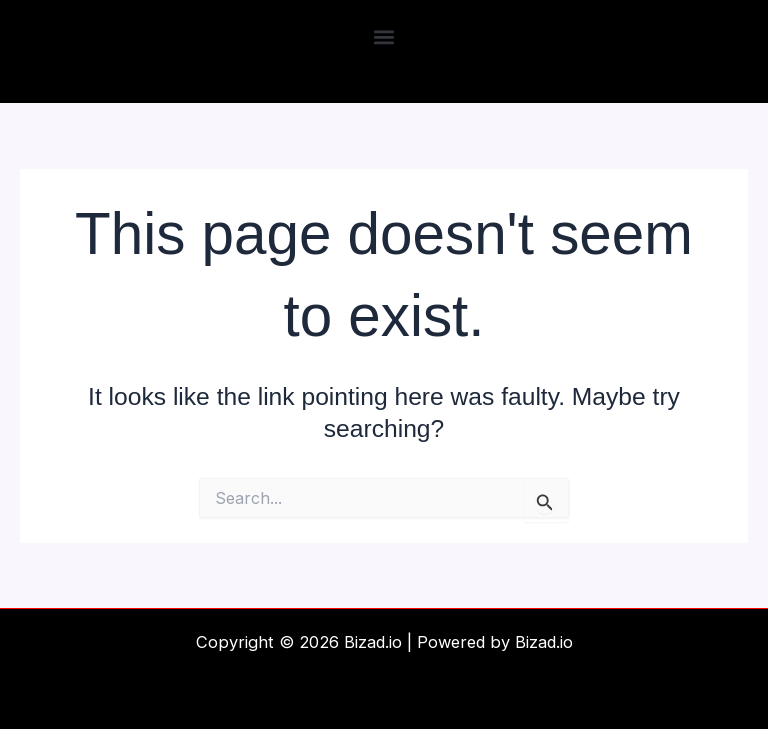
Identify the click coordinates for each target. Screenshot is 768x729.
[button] (384, 36)
